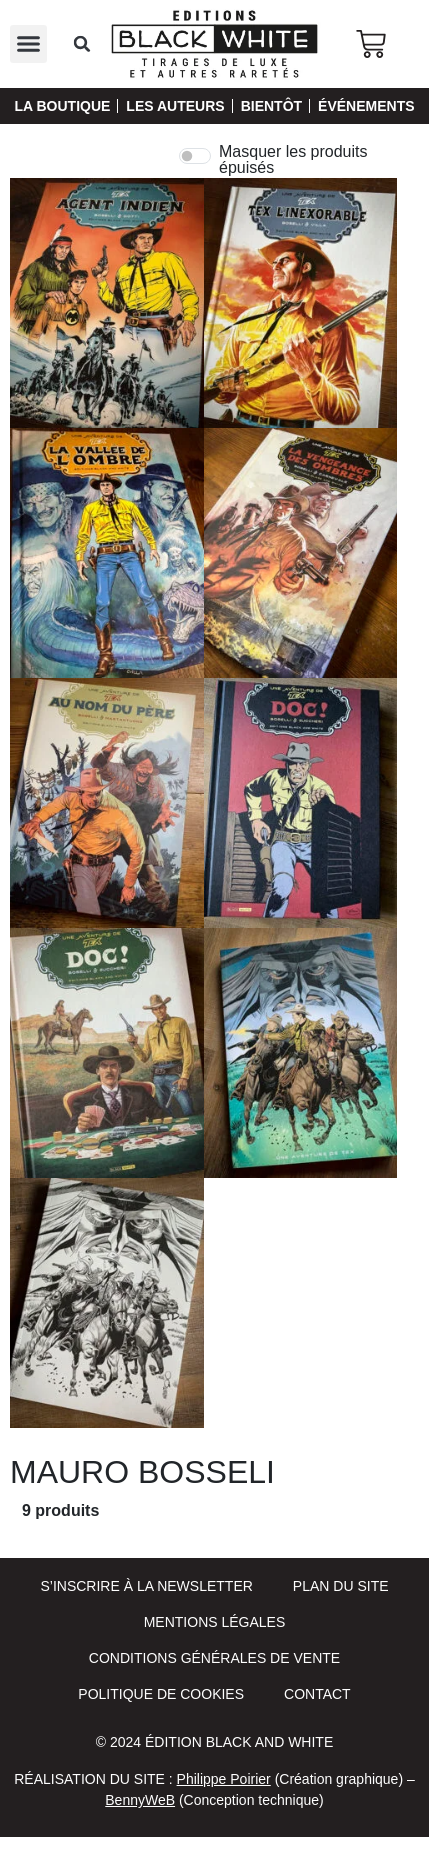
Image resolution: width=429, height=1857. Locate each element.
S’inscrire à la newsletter (146, 1586)
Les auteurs (175, 106)
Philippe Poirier (224, 1779)
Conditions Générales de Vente (214, 1658)
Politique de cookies (161, 1694)
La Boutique (62, 106)
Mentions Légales (215, 1622)
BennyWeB (140, 1800)
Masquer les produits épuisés (293, 160)
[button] (29, 44)
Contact (317, 1694)
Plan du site (341, 1586)
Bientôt (271, 106)
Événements (366, 106)
